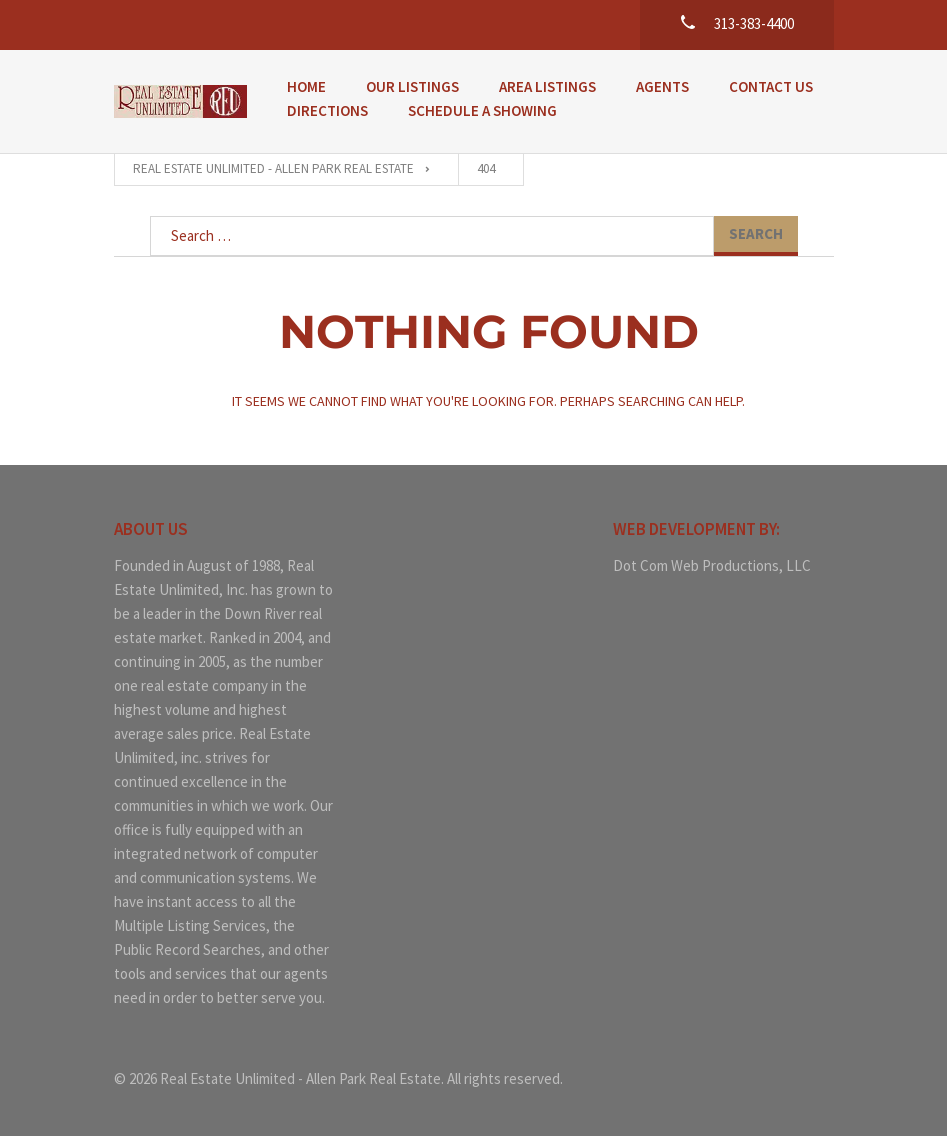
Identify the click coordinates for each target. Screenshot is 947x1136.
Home (306, 86)
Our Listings (412, 86)
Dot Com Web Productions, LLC (712, 565)
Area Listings (547, 86)
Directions (327, 110)
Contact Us (771, 86)
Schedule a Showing (482, 110)
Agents (662, 86)
